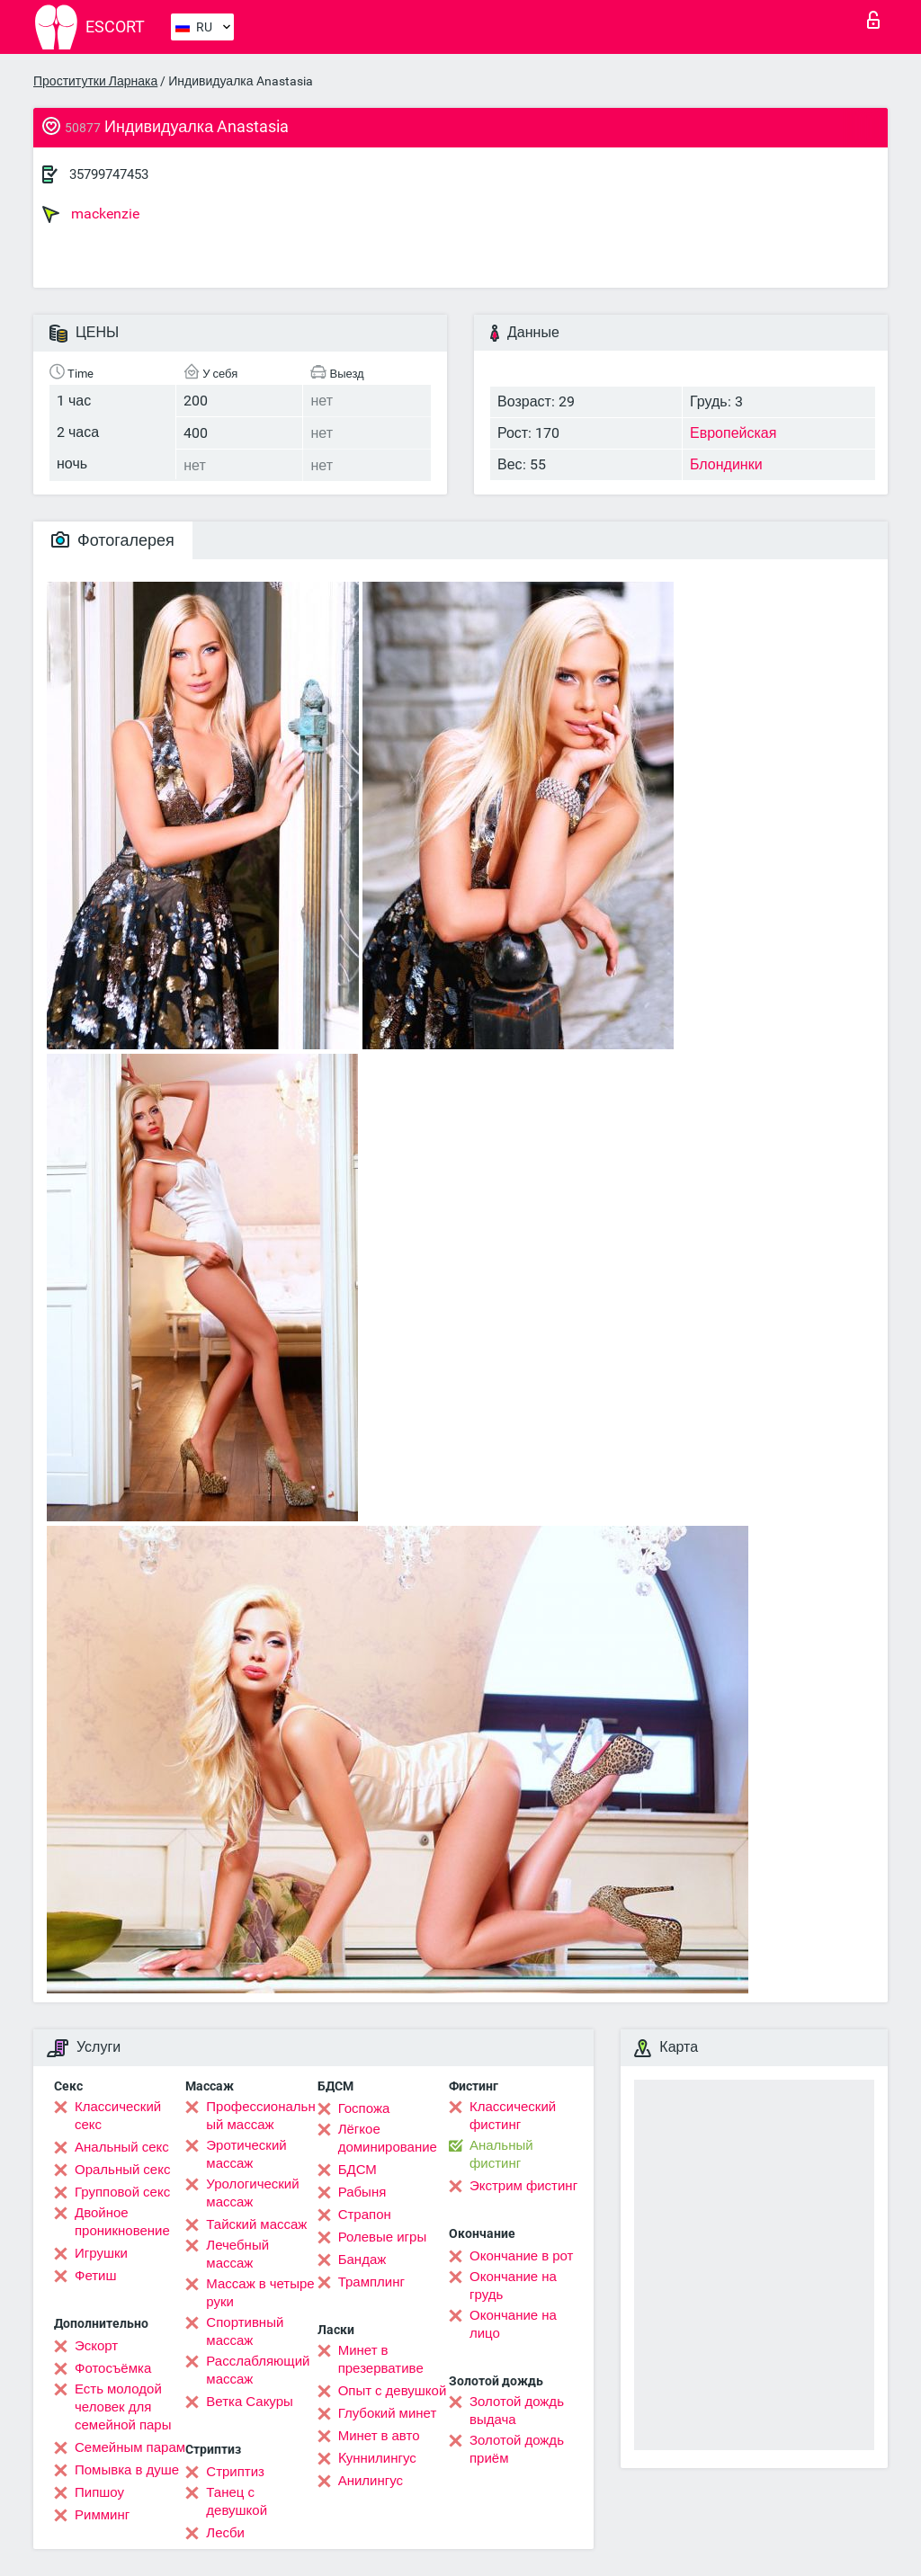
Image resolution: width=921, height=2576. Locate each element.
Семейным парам (130, 2447)
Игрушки (101, 2253)
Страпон (364, 2214)
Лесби (225, 2533)
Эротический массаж (246, 2154)
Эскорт (96, 2346)
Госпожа (364, 2108)
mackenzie (90, 214)
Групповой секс (122, 2192)
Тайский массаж (256, 2224)
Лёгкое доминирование (387, 2138)
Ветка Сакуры (249, 2401)
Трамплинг (371, 2282)
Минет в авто (379, 2436)
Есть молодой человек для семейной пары (123, 2407)
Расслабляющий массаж (257, 2370)
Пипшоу (99, 2492)
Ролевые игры (382, 2237)
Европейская (733, 432)
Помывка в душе (127, 2470)
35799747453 (108, 174)
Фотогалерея (112, 539)
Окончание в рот (521, 2256)
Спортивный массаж (244, 2331)
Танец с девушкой (236, 2501)
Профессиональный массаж (260, 2116)
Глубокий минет (387, 2413)
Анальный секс (122, 2147)
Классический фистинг (512, 2116)
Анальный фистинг (501, 2154)
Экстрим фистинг (523, 2186)
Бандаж (362, 2259)
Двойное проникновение (122, 2222)
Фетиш (96, 2276)
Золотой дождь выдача (516, 2410)
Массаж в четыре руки (260, 2293)
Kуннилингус (377, 2458)
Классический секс (118, 2116)
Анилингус (370, 2481)
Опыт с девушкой (392, 2391)
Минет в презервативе (381, 2359)
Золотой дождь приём (516, 2449)
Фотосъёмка (113, 2368)
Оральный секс (122, 2170)
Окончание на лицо (513, 2324)
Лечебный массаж (237, 2254)
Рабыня (362, 2192)
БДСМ (357, 2170)
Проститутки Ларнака (95, 81)
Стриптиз (235, 2472)
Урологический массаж (252, 2193)
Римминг (102, 2515)
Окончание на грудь (513, 2285)
